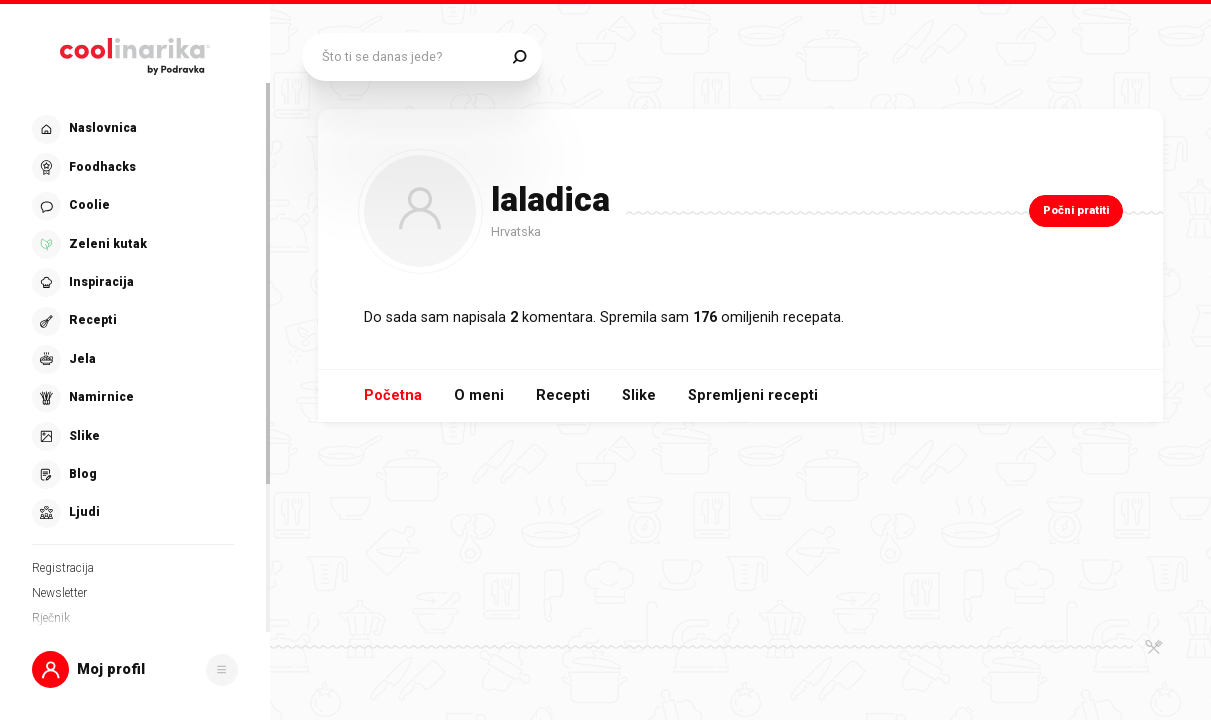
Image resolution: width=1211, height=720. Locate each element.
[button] (135, 669)
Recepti (563, 395)
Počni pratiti (1076, 210)
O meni (479, 395)
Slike (639, 395)
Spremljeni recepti (753, 395)
